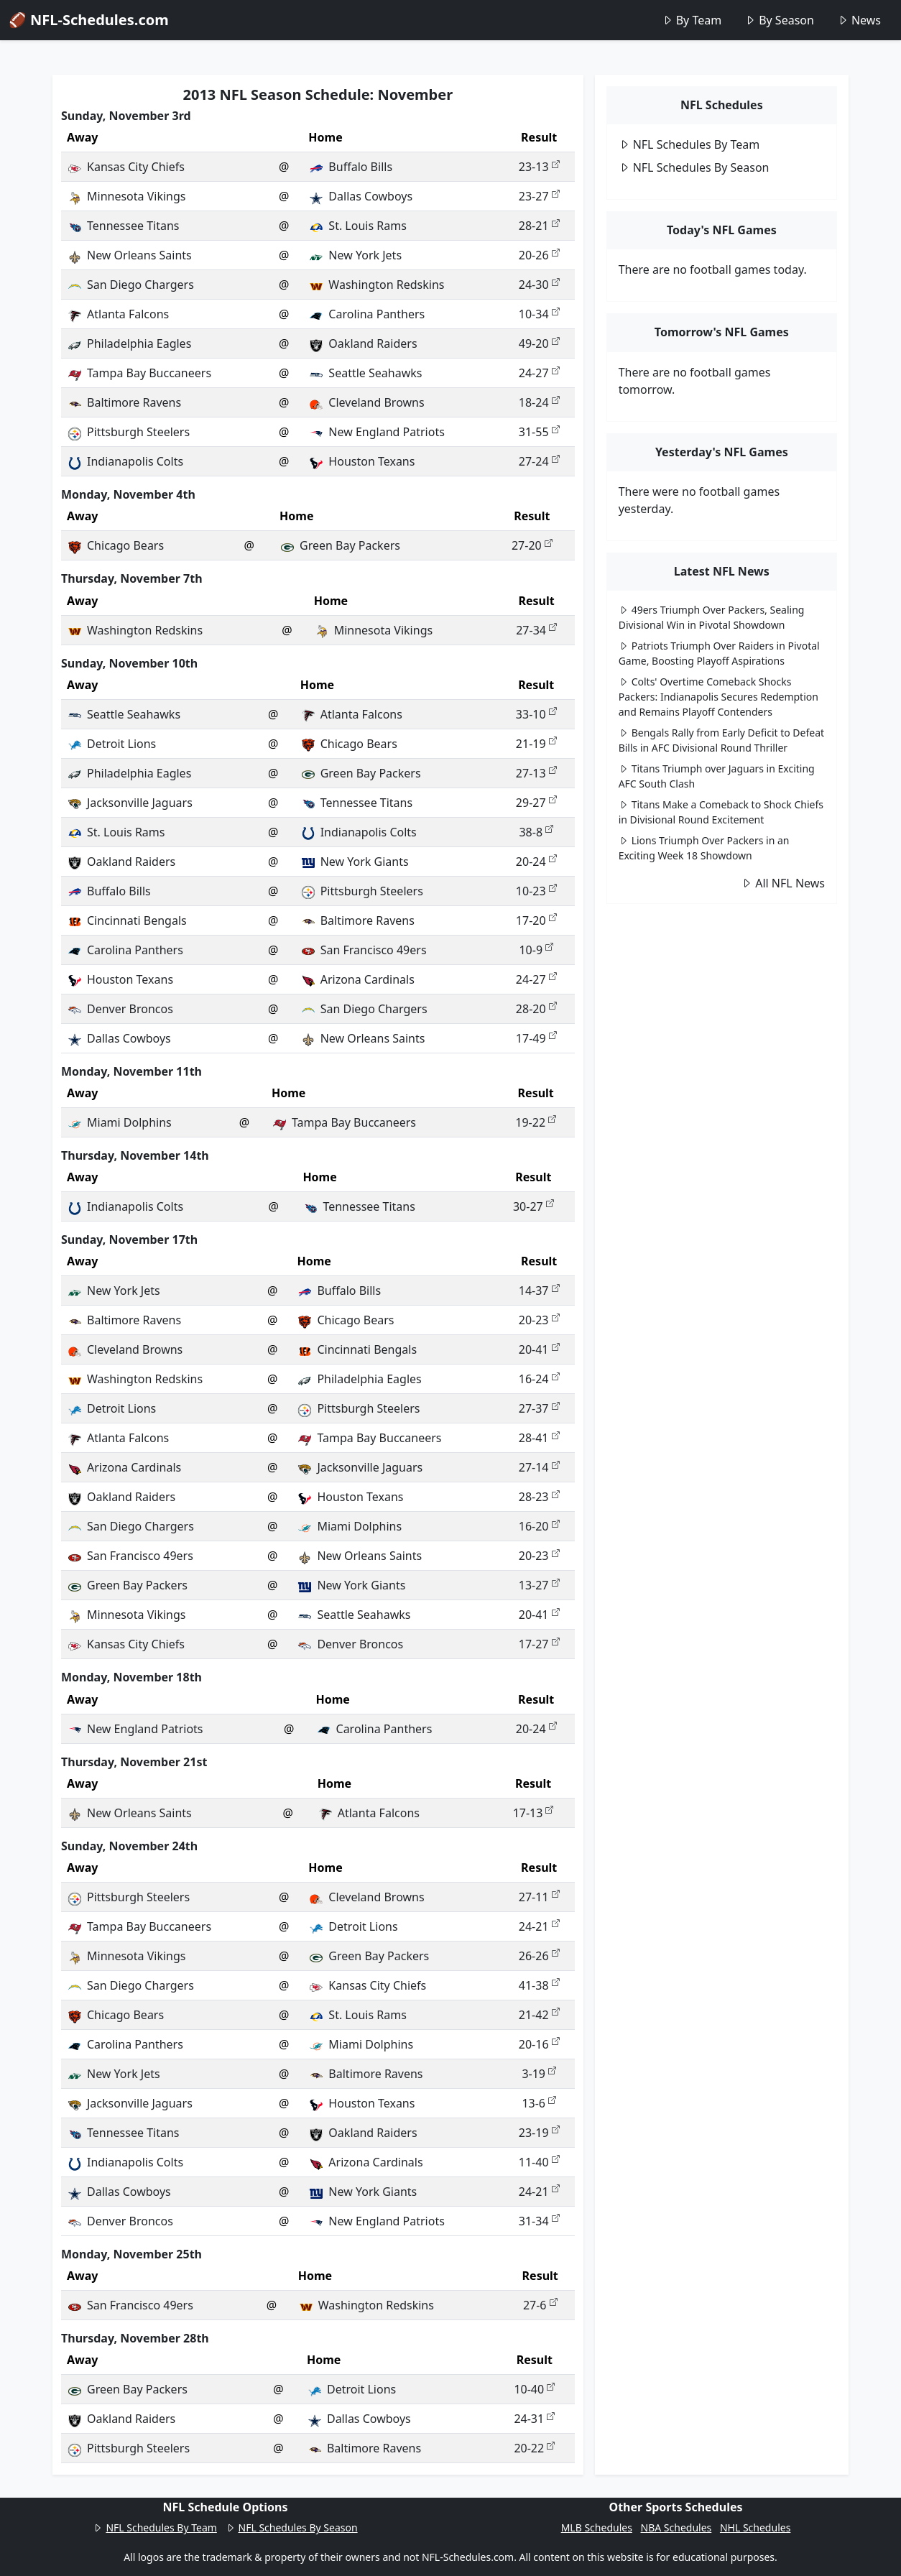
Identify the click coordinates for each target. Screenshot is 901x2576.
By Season (779, 20)
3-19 (539, 2074)
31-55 (539, 432)
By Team (691, 20)
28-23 (539, 1497)
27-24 (539, 461)
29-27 (536, 803)
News (859, 20)
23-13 (539, 167)
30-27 (533, 1206)
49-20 (539, 343)
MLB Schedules (596, 2527)
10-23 (536, 891)
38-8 (536, 832)
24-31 (534, 2419)
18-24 (539, 402)
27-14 (539, 1467)
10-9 (536, 950)
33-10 (536, 714)
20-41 (539, 1349)
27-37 (539, 1408)
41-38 (539, 1985)
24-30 (539, 284)
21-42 (539, 2015)
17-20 (536, 920)
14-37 (539, 1290)
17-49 (536, 1038)
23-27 (539, 196)
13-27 (539, 1585)
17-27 (539, 1644)
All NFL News (783, 883)
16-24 (539, 1379)
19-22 (535, 1122)
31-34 (539, 2221)
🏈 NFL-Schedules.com (89, 19)
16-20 (539, 1526)
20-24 (536, 861)
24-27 (539, 373)
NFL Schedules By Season (694, 167)
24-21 (539, 1926)
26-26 (539, 1956)
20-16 (539, 2044)
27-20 (532, 545)
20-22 (534, 2448)
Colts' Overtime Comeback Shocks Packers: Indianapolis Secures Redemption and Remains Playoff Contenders (718, 697)
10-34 (539, 314)
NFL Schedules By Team (689, 144)
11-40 (539, 2162)
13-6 (539, 2103)
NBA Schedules (676, 2527)
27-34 (536, 630)
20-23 (539, 1320)
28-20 (536, 1009)
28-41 (539, 1438)
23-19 (539, 2133)
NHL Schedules (755, 2527)
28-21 (539, 226)
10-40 (534, 2389)
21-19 (536, 744)
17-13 (533, 1813)
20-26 (539, 255)
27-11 (539, 1897)
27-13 (536, 773)
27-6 (540, 2305)
